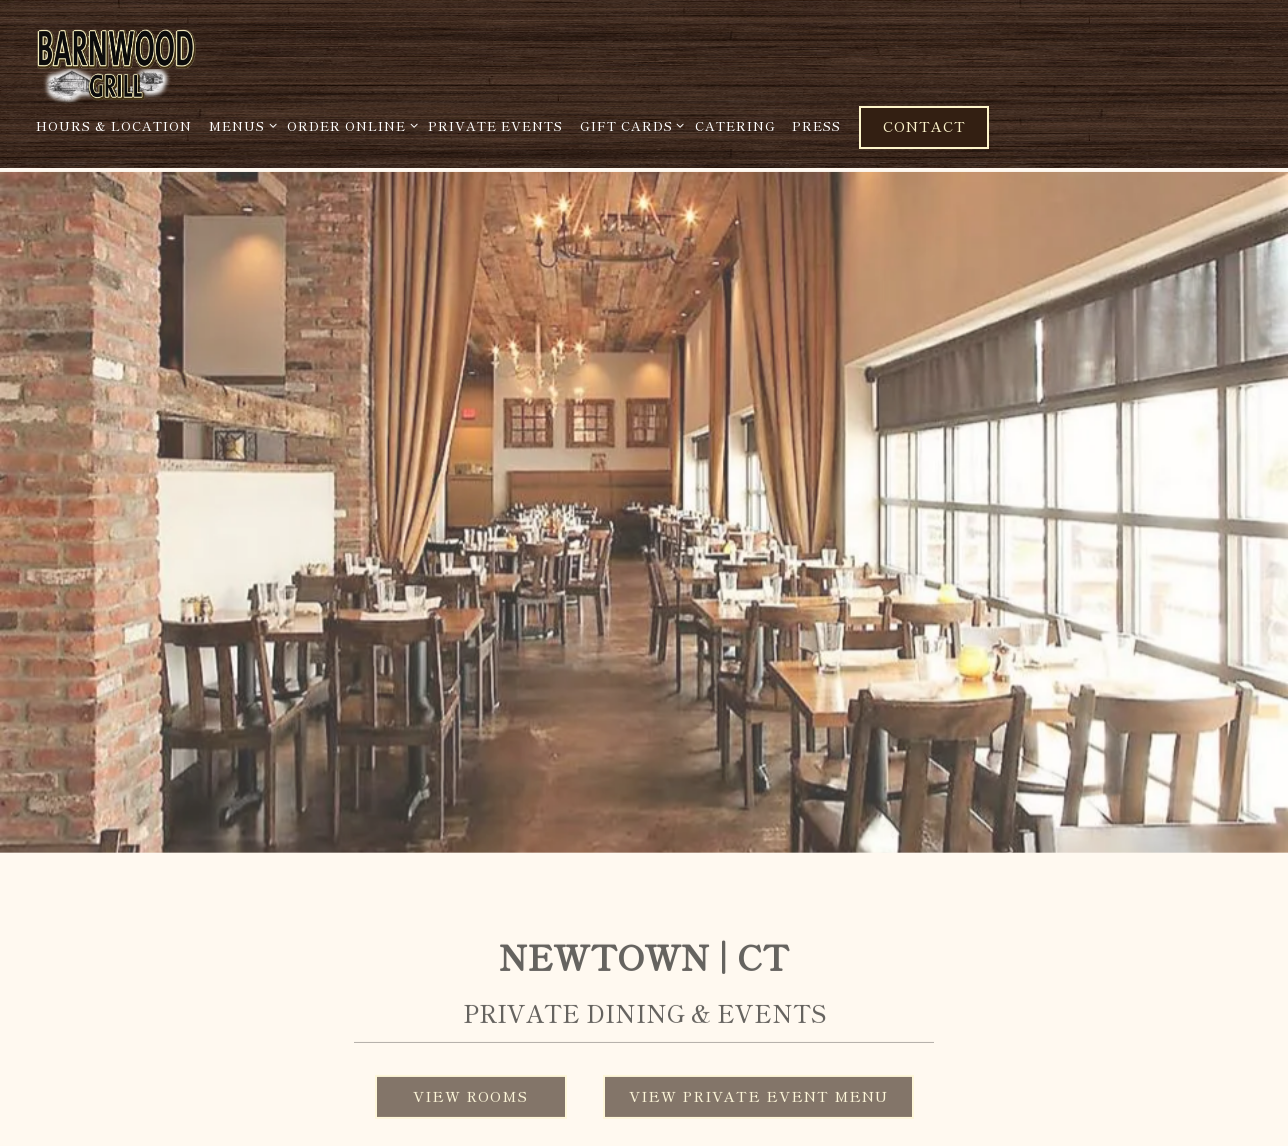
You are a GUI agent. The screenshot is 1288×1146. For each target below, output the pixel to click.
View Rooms (470, 1072)
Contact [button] (924, 125)
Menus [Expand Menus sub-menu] (239, 125)
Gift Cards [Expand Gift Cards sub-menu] (629, 125)
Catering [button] (735, 125)
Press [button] (816, 125)
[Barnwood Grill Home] (165, 61)
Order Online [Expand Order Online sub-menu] (349, 125)
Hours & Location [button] (114, 125)
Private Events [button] (495, 125)
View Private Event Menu (758, 1072)
